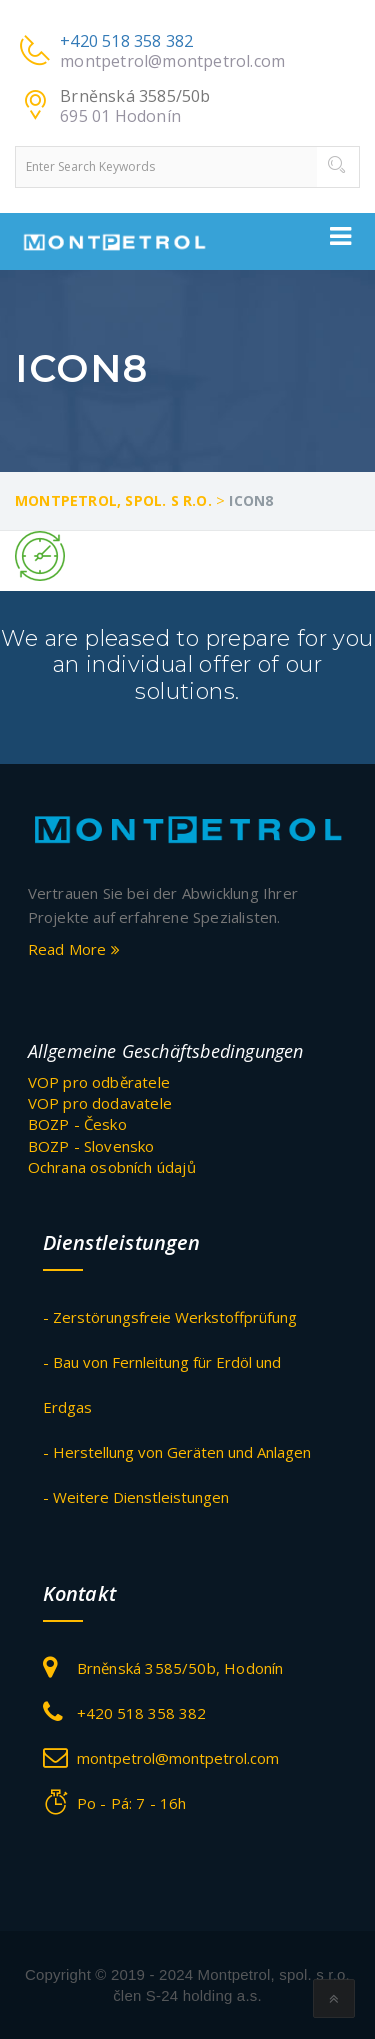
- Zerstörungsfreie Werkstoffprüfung (170, 1317)
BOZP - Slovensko (91, 1146)
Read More (74, 949)
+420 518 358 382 (126, 41)
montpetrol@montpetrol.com (172, 61)
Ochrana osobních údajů (112, 1167)
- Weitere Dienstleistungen (136, 1497)
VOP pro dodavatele (100, 1103)
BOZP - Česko (77, 1124)
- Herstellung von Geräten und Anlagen (177, 1452)
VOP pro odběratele (99, 1082)
